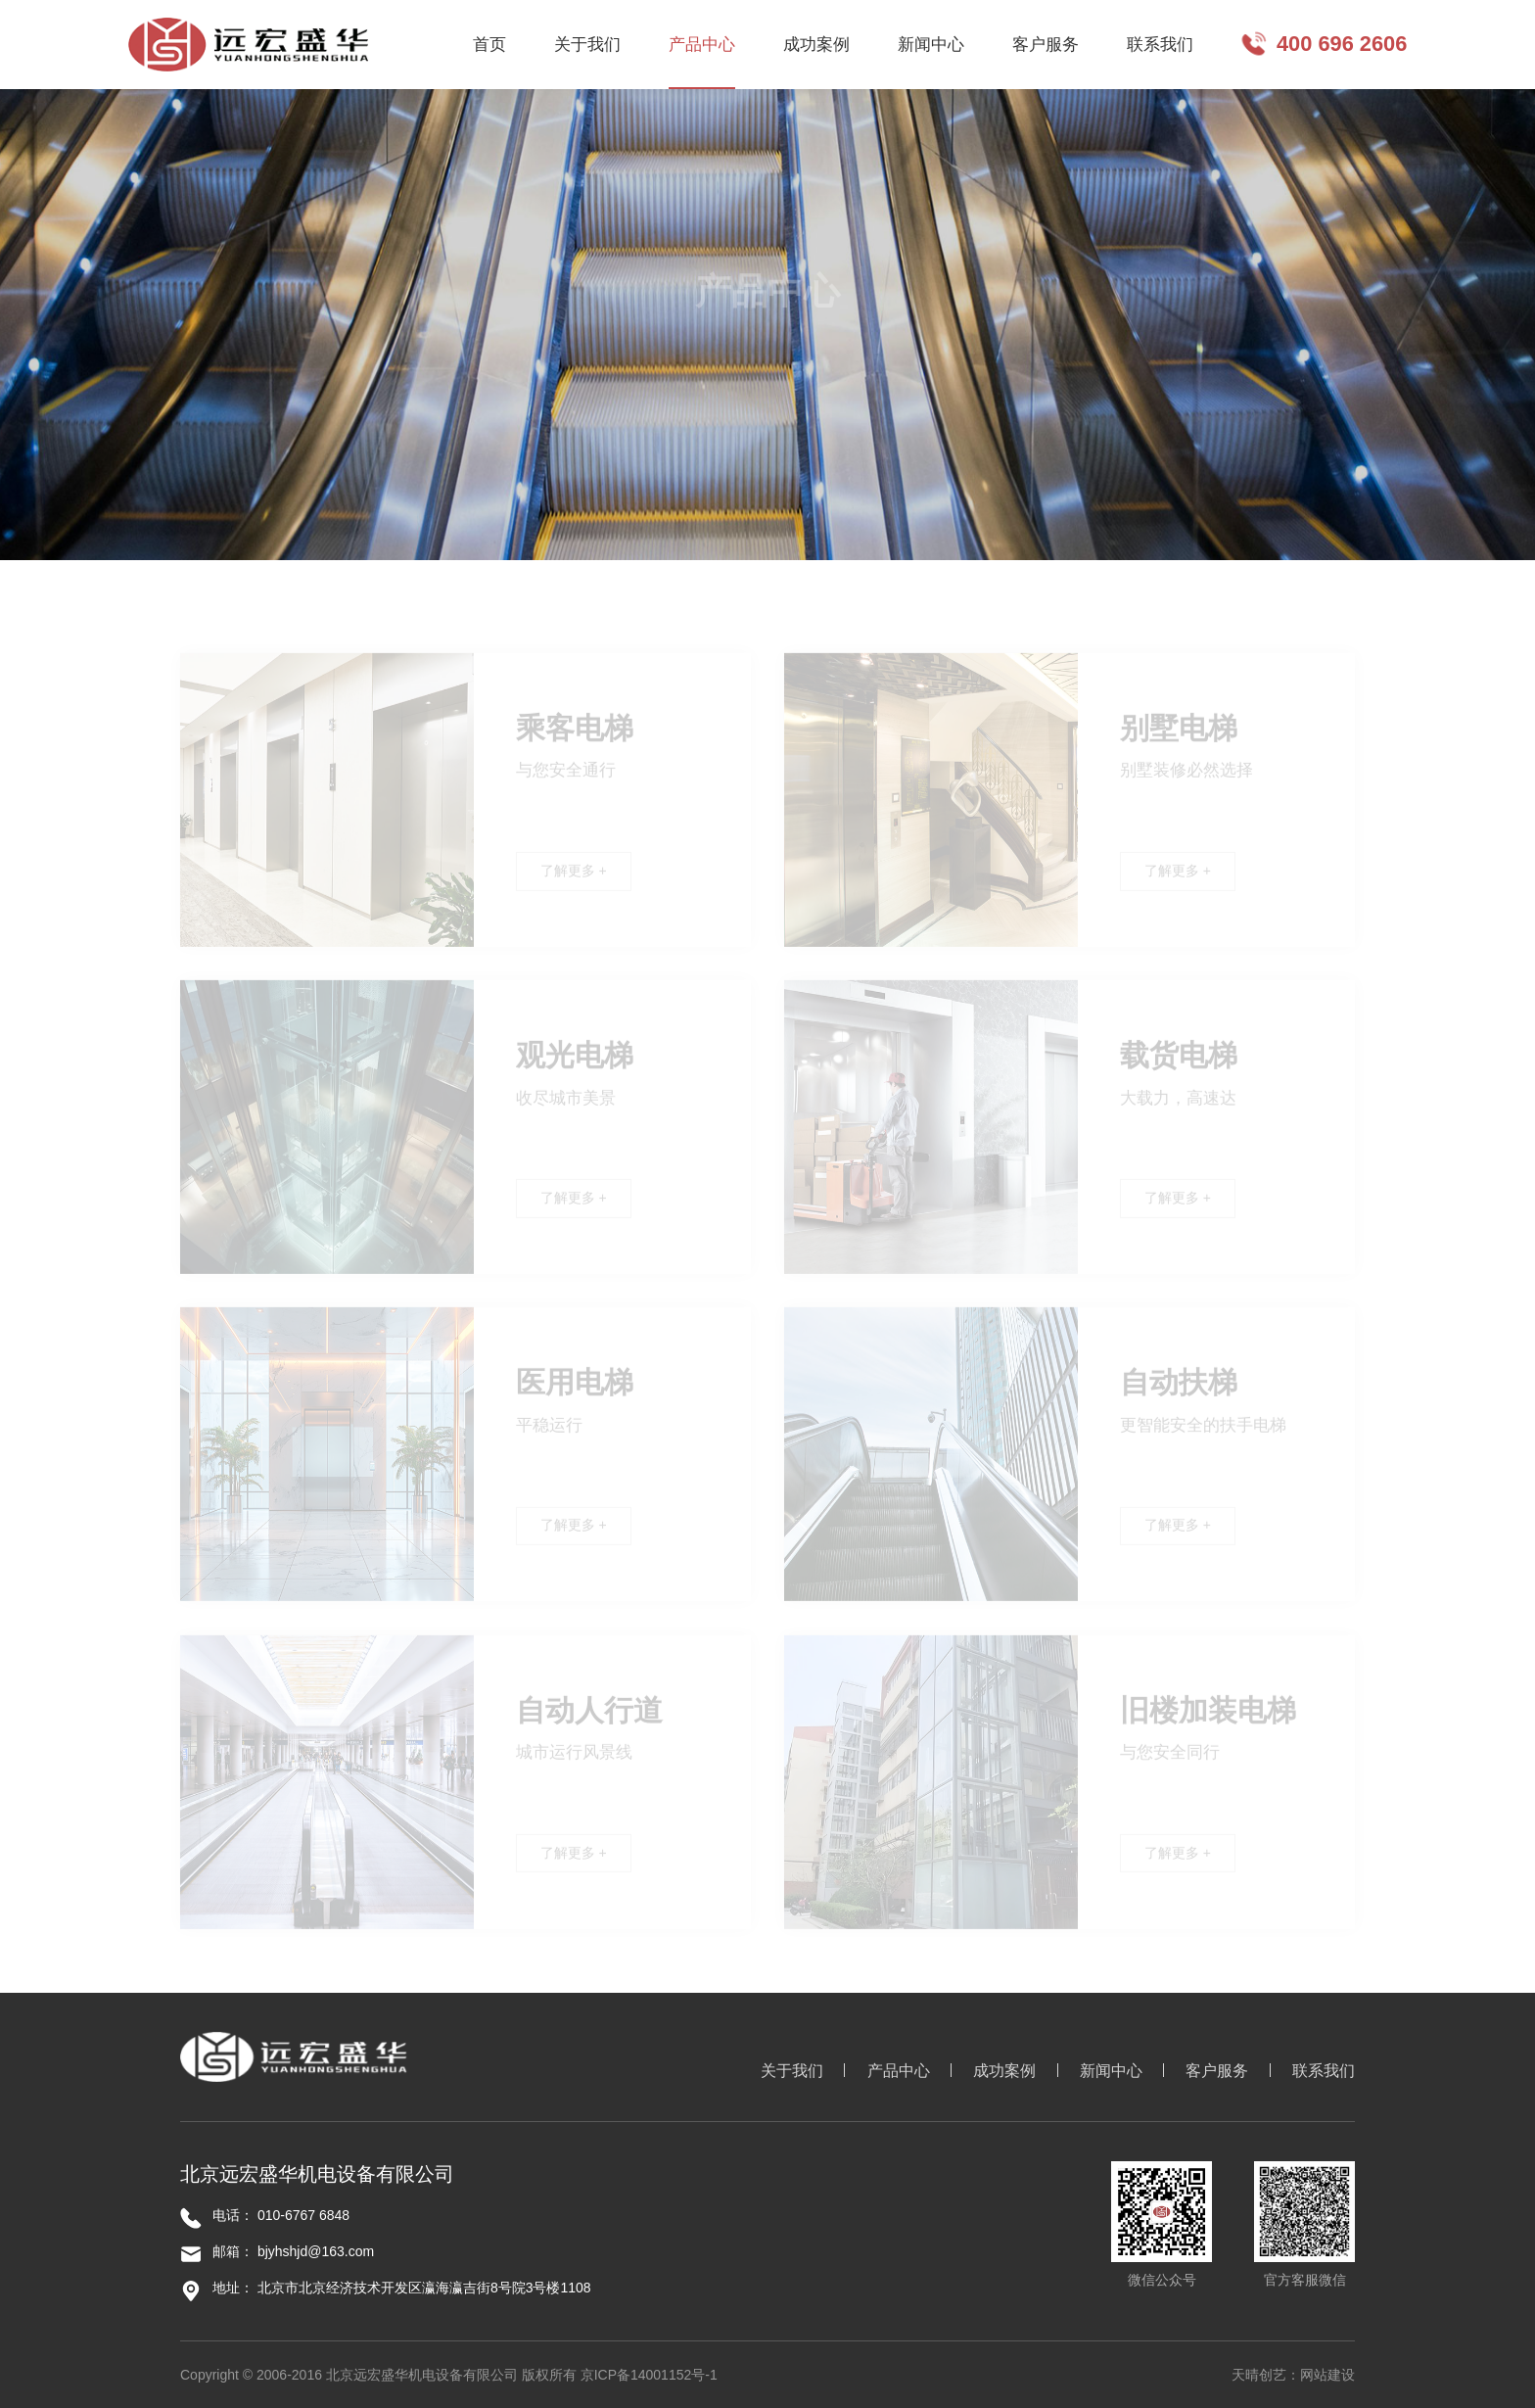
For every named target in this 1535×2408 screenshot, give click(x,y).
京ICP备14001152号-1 (649, 2375)
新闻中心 (1111, 2070)
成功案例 (1004, 2070)
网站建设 (1327, 2375)
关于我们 (792, 2070)
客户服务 (1217, 2070)
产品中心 (898, 2070)
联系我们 (1323, 2070)
